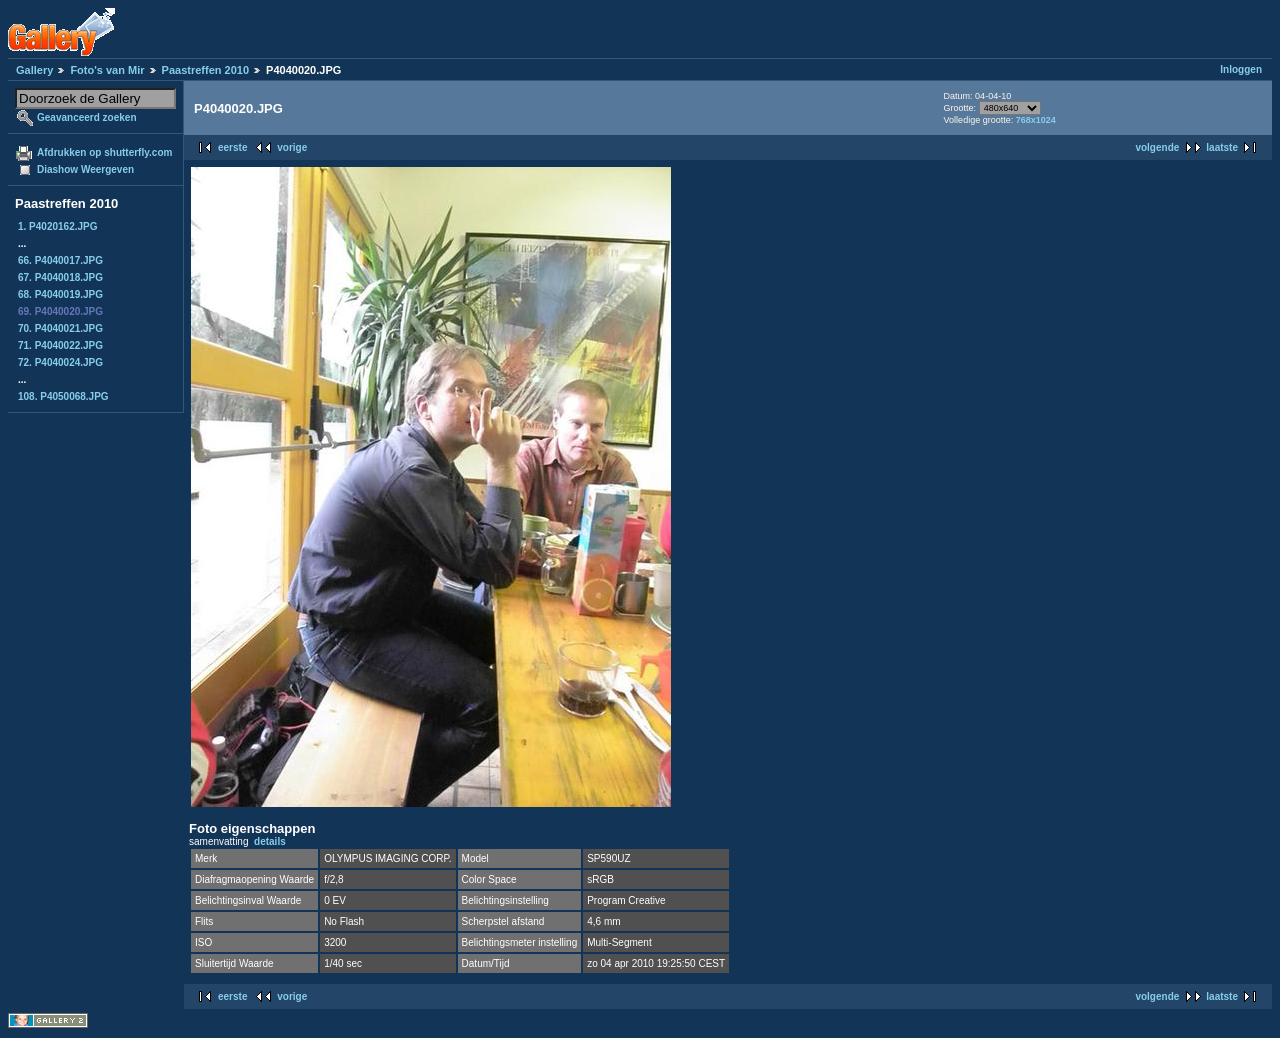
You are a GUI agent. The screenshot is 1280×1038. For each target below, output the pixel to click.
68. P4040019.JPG (60, 294)
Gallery (34, 70)
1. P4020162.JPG (58, 226)
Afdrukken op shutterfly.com (104, 152)
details (270, 841)
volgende (1157, 147)
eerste (232, 147)
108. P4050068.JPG (63, 396)
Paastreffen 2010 (205, 70)
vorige (292, 147)
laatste (1222, 147)
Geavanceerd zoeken (87, 117)
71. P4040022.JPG (60, 345)
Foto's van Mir (107, 70)
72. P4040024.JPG (60, 362)
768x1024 (1036, 120)
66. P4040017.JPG (60, 260)
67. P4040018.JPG (60, 277)
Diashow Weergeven (85, 169)
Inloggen (1241, 69)
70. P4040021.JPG (60, 328)
